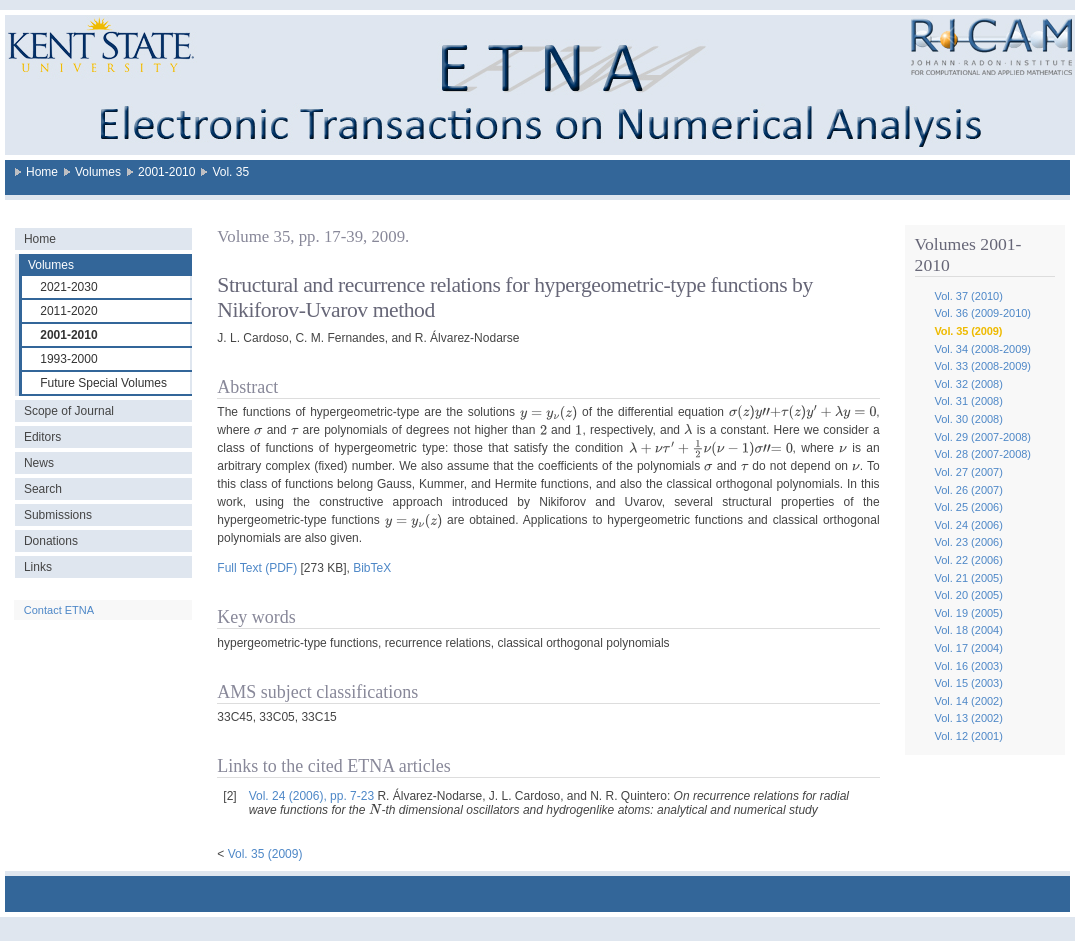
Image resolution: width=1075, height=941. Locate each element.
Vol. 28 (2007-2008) (982, 454)
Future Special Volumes (103, 383)
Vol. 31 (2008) (968, 401)
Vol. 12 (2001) (968, 736)
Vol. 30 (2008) (968, 419)
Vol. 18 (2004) (968, 630)
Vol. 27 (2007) (968, 472)
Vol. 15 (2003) (968, 683)
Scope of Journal (69, 411)
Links (38, 567)
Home (42, 172)
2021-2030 (68, 287)
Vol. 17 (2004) (968, 648)
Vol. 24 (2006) (968, 525)
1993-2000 (68, 359)
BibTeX (372, 568)
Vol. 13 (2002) (968, 718)
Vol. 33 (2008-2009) (982, 366)
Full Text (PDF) (257, 568)
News (39, 463)
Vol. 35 (230, 172)
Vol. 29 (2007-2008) (982, 437)
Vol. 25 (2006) (968, 507)
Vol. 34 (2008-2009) (982, 349)
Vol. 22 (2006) (968, 560)
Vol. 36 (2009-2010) (982, 313)
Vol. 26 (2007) (968, 490)
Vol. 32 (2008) (968, 384)
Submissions (58, 515)
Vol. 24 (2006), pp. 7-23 (311, 796)
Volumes (98, 172)
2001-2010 (166, 172)
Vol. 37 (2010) (968, 296)
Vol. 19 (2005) (968, 613)
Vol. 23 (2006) (968, 542)
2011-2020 (68, 311)
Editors (42, 437)
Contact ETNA (59, 610)
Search (43, 489)
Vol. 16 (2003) (968, 666)
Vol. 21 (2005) (968, 578)
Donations (51, 541)
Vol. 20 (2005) (968, 595)
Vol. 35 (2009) (968, 331)
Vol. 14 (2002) (968, 701)
